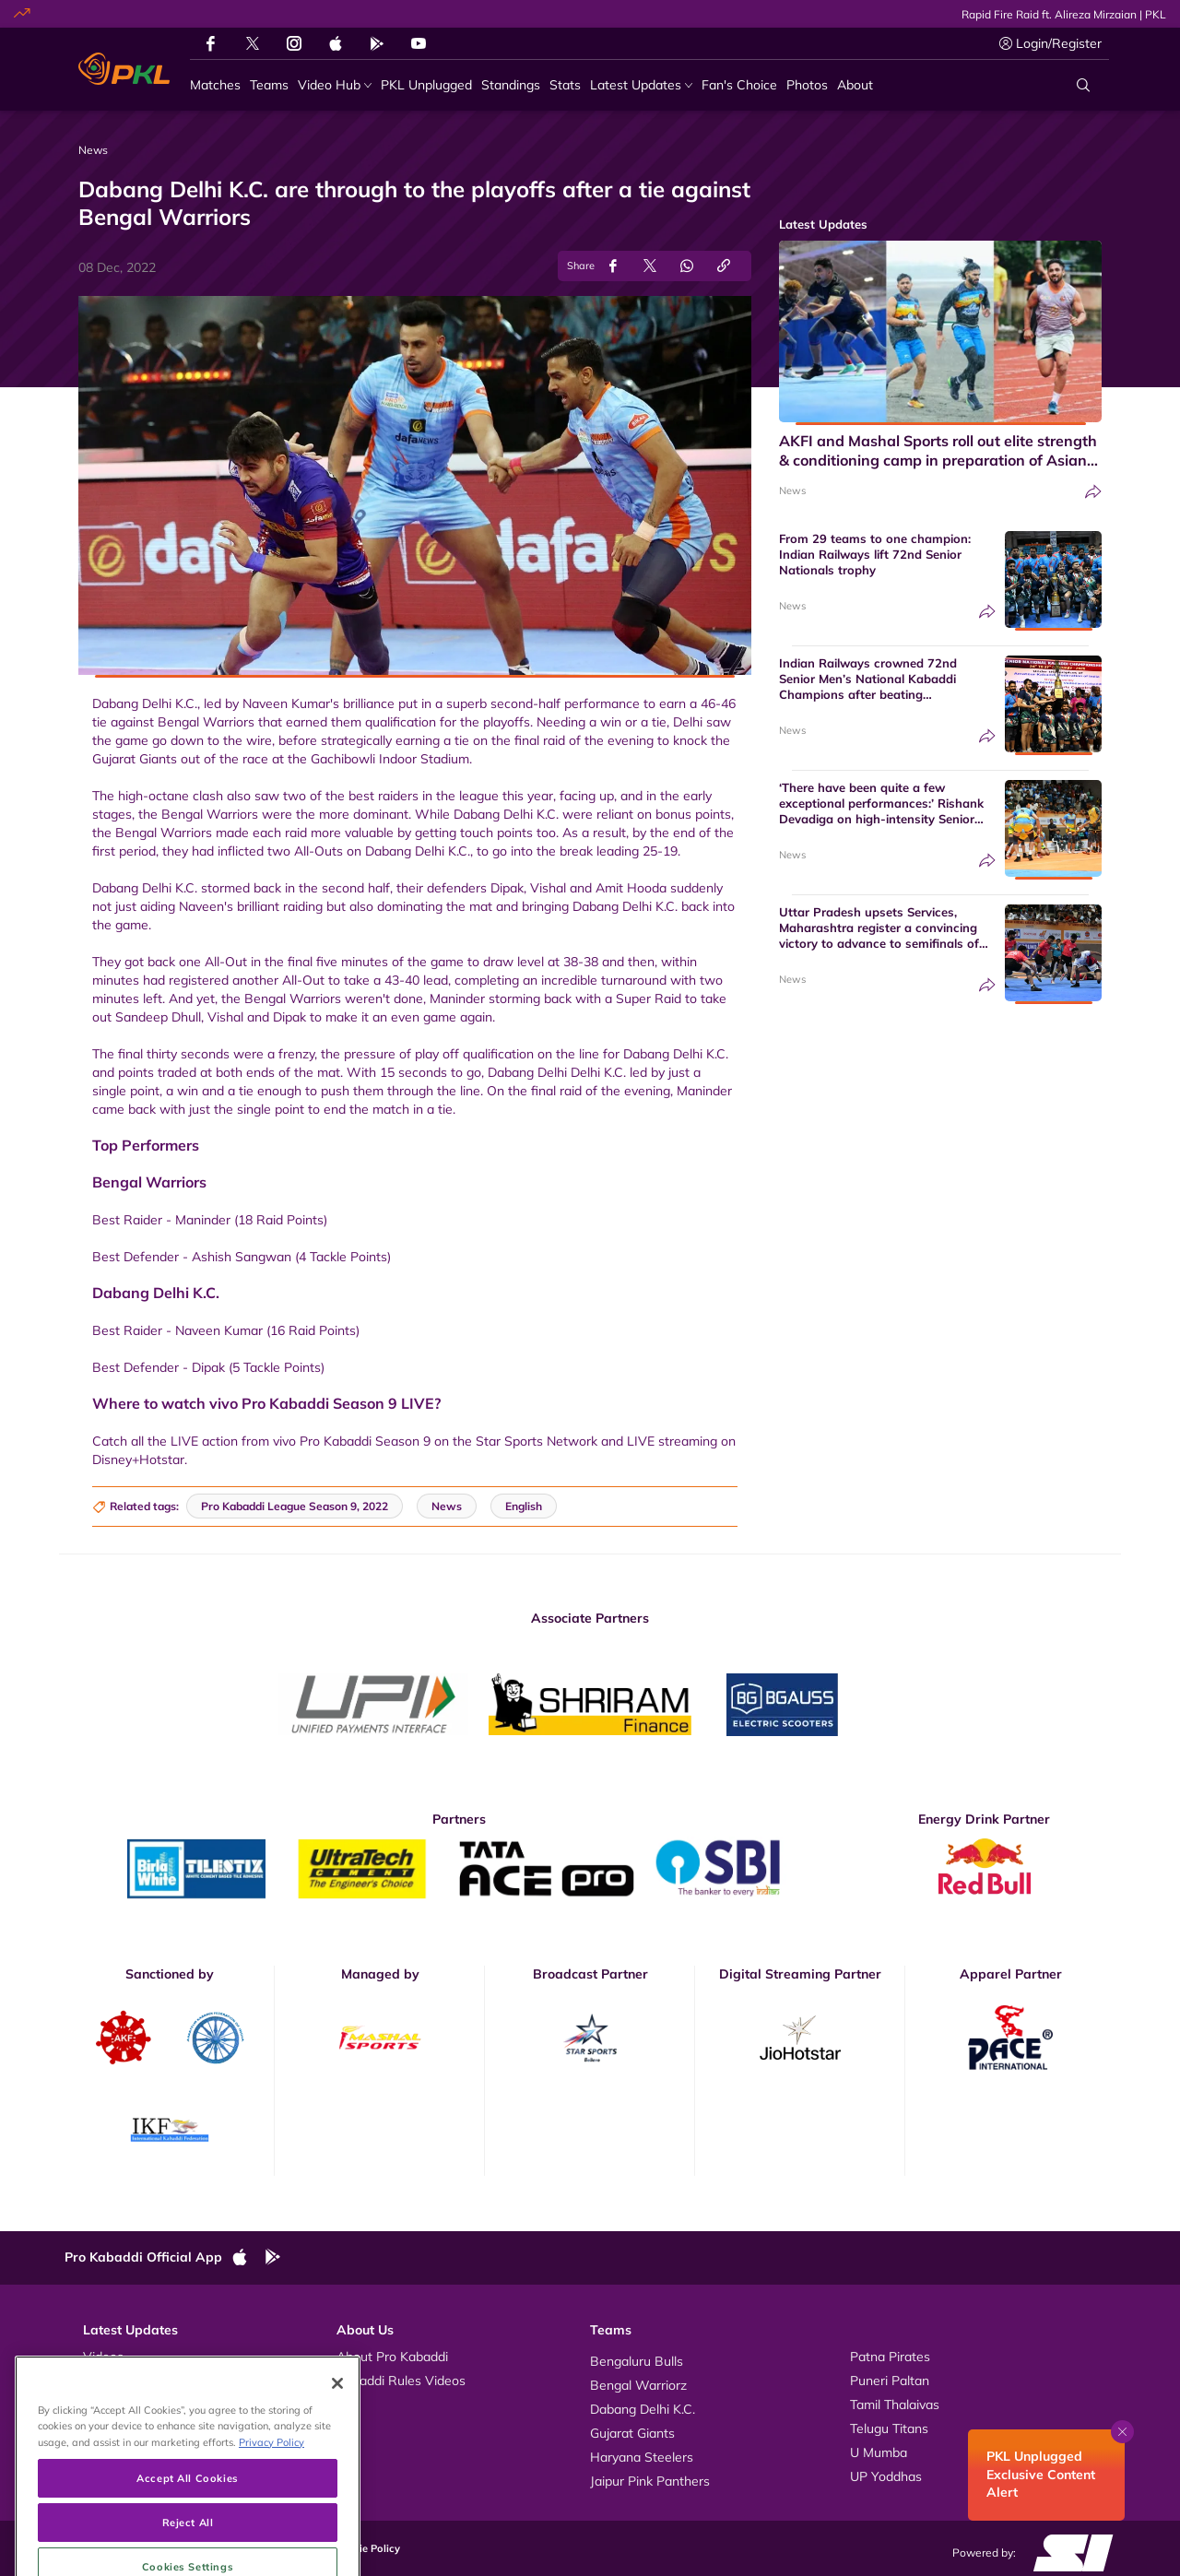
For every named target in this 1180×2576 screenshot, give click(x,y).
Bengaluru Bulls (636, 2361)
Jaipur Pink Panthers (650, 2481)
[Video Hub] (335, 85)
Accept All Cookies (187, 2533)
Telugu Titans (889, 2428)
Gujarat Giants (632, 2433)
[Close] (337, 2438)
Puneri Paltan (889, 2380)
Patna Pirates (890, 2356)
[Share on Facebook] (613, 266)
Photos (103, 2380)
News (792, 490)
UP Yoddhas (886, 2476)
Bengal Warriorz (638, 2385)
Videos (103, 2356)
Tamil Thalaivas (894, 2404)
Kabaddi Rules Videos (401, 2380)
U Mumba (878, 2452)
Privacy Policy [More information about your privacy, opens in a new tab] (271, 2497)
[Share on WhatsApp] (687, 266)
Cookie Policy (367, 2548)
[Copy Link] (724, 266)
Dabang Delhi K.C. (642, 2409)
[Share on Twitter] (650, 266)
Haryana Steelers (641, 2457)
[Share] (1093, 491)
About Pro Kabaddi (392, 2356)
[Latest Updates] (641, 85)
